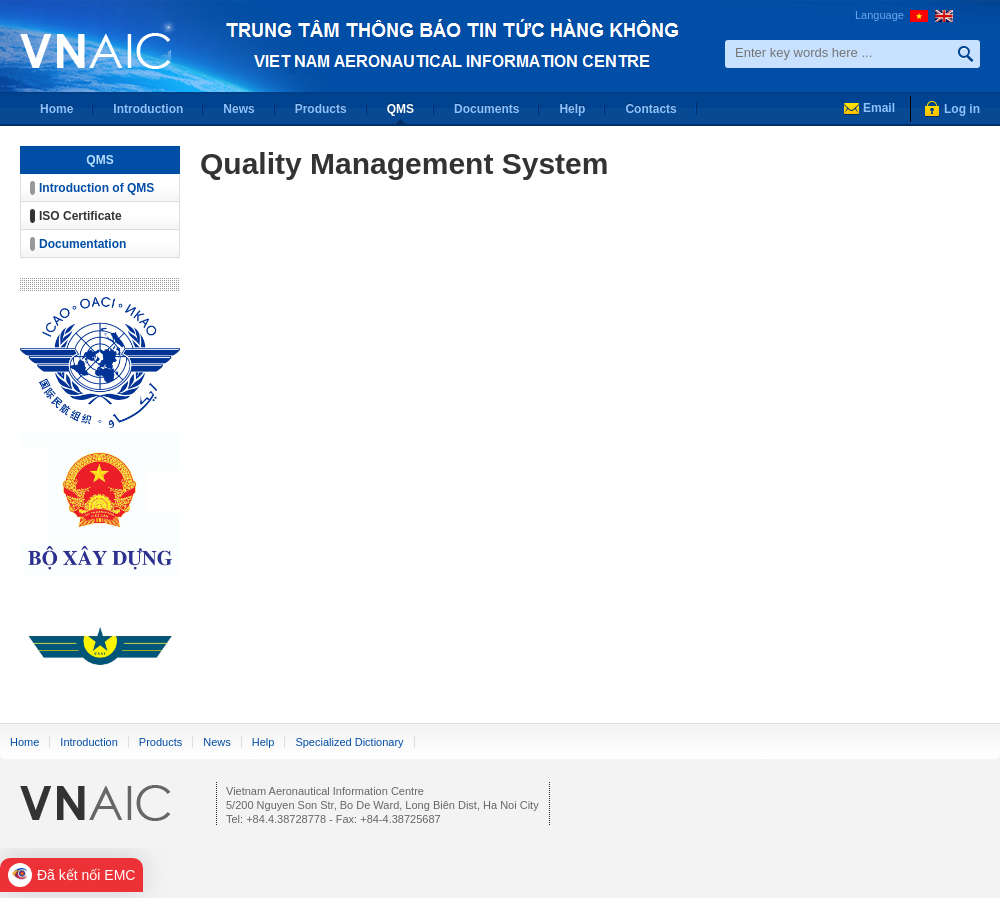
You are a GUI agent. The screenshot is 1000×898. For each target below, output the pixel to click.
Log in (962, 109)
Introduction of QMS (96, 188)
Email (879, 108)
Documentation (82, 244)
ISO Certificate (80, 216)
